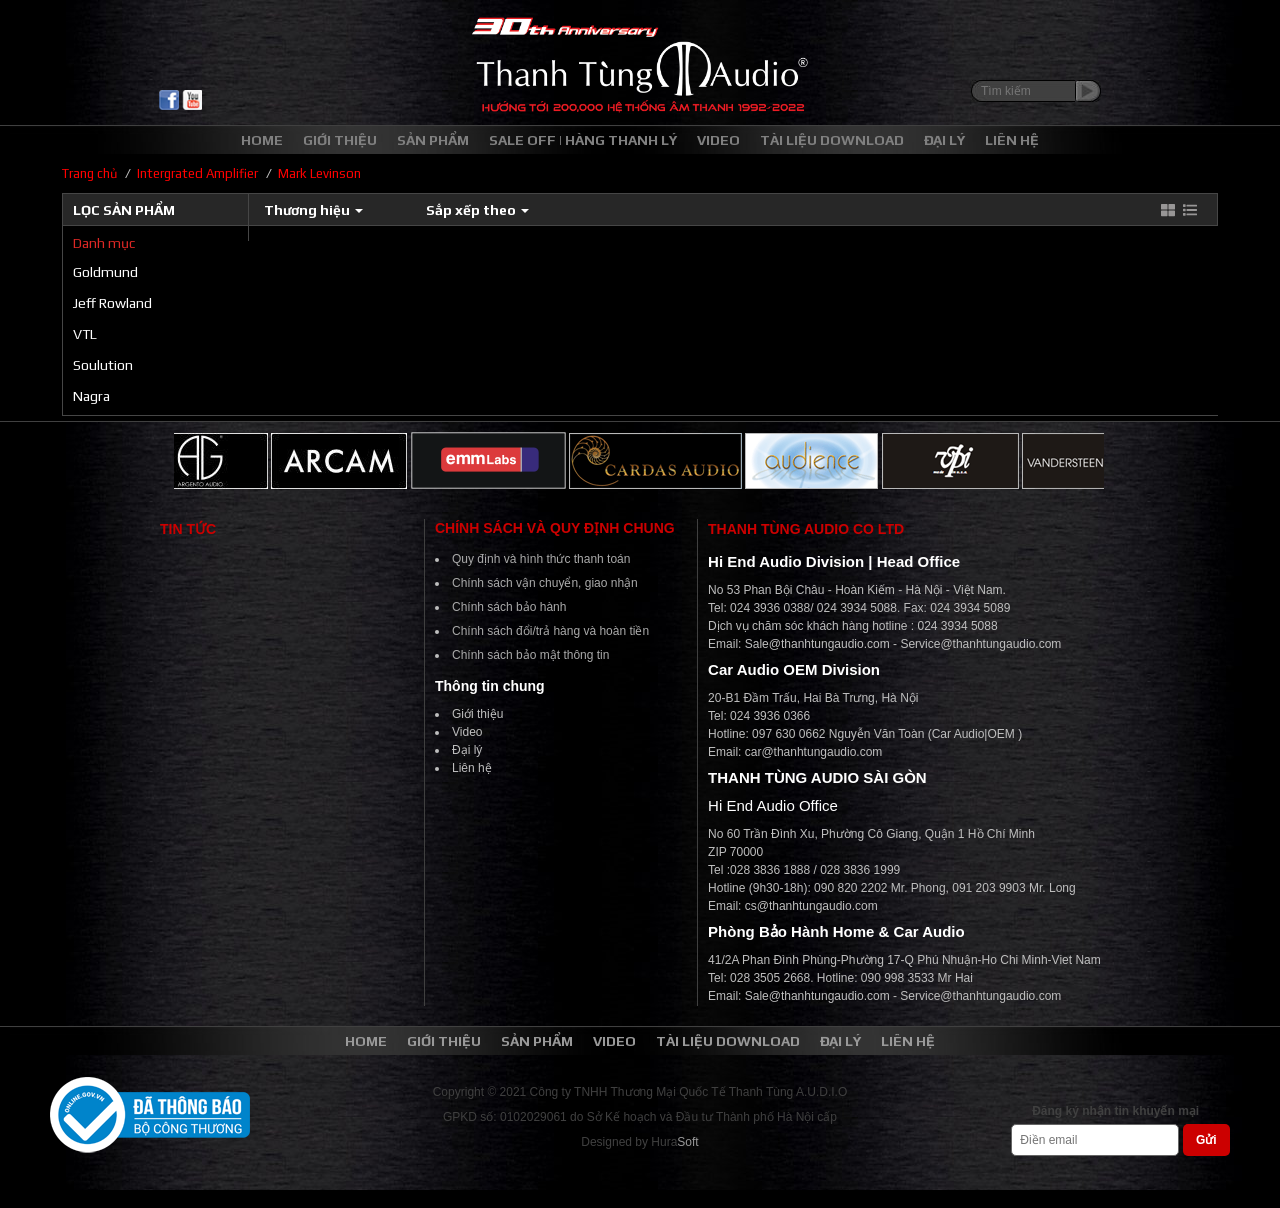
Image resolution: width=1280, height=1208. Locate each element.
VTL (85, 334)
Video (467, 732)
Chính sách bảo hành (509, 607)
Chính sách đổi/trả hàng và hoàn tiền (550, 631)
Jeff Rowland (112, 303)
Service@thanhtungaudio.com (980, 644)
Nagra (91, 396)
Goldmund (105, 272)
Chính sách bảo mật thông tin (530, 655)
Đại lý (467, 750)
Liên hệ (472, 768)
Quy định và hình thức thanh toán (541, 559)
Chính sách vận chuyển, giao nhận (545, 583)
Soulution (103, 365)
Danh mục (104, 243)
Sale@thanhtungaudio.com (817, 644)
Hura (674, 1142)
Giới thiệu (477, 714)
